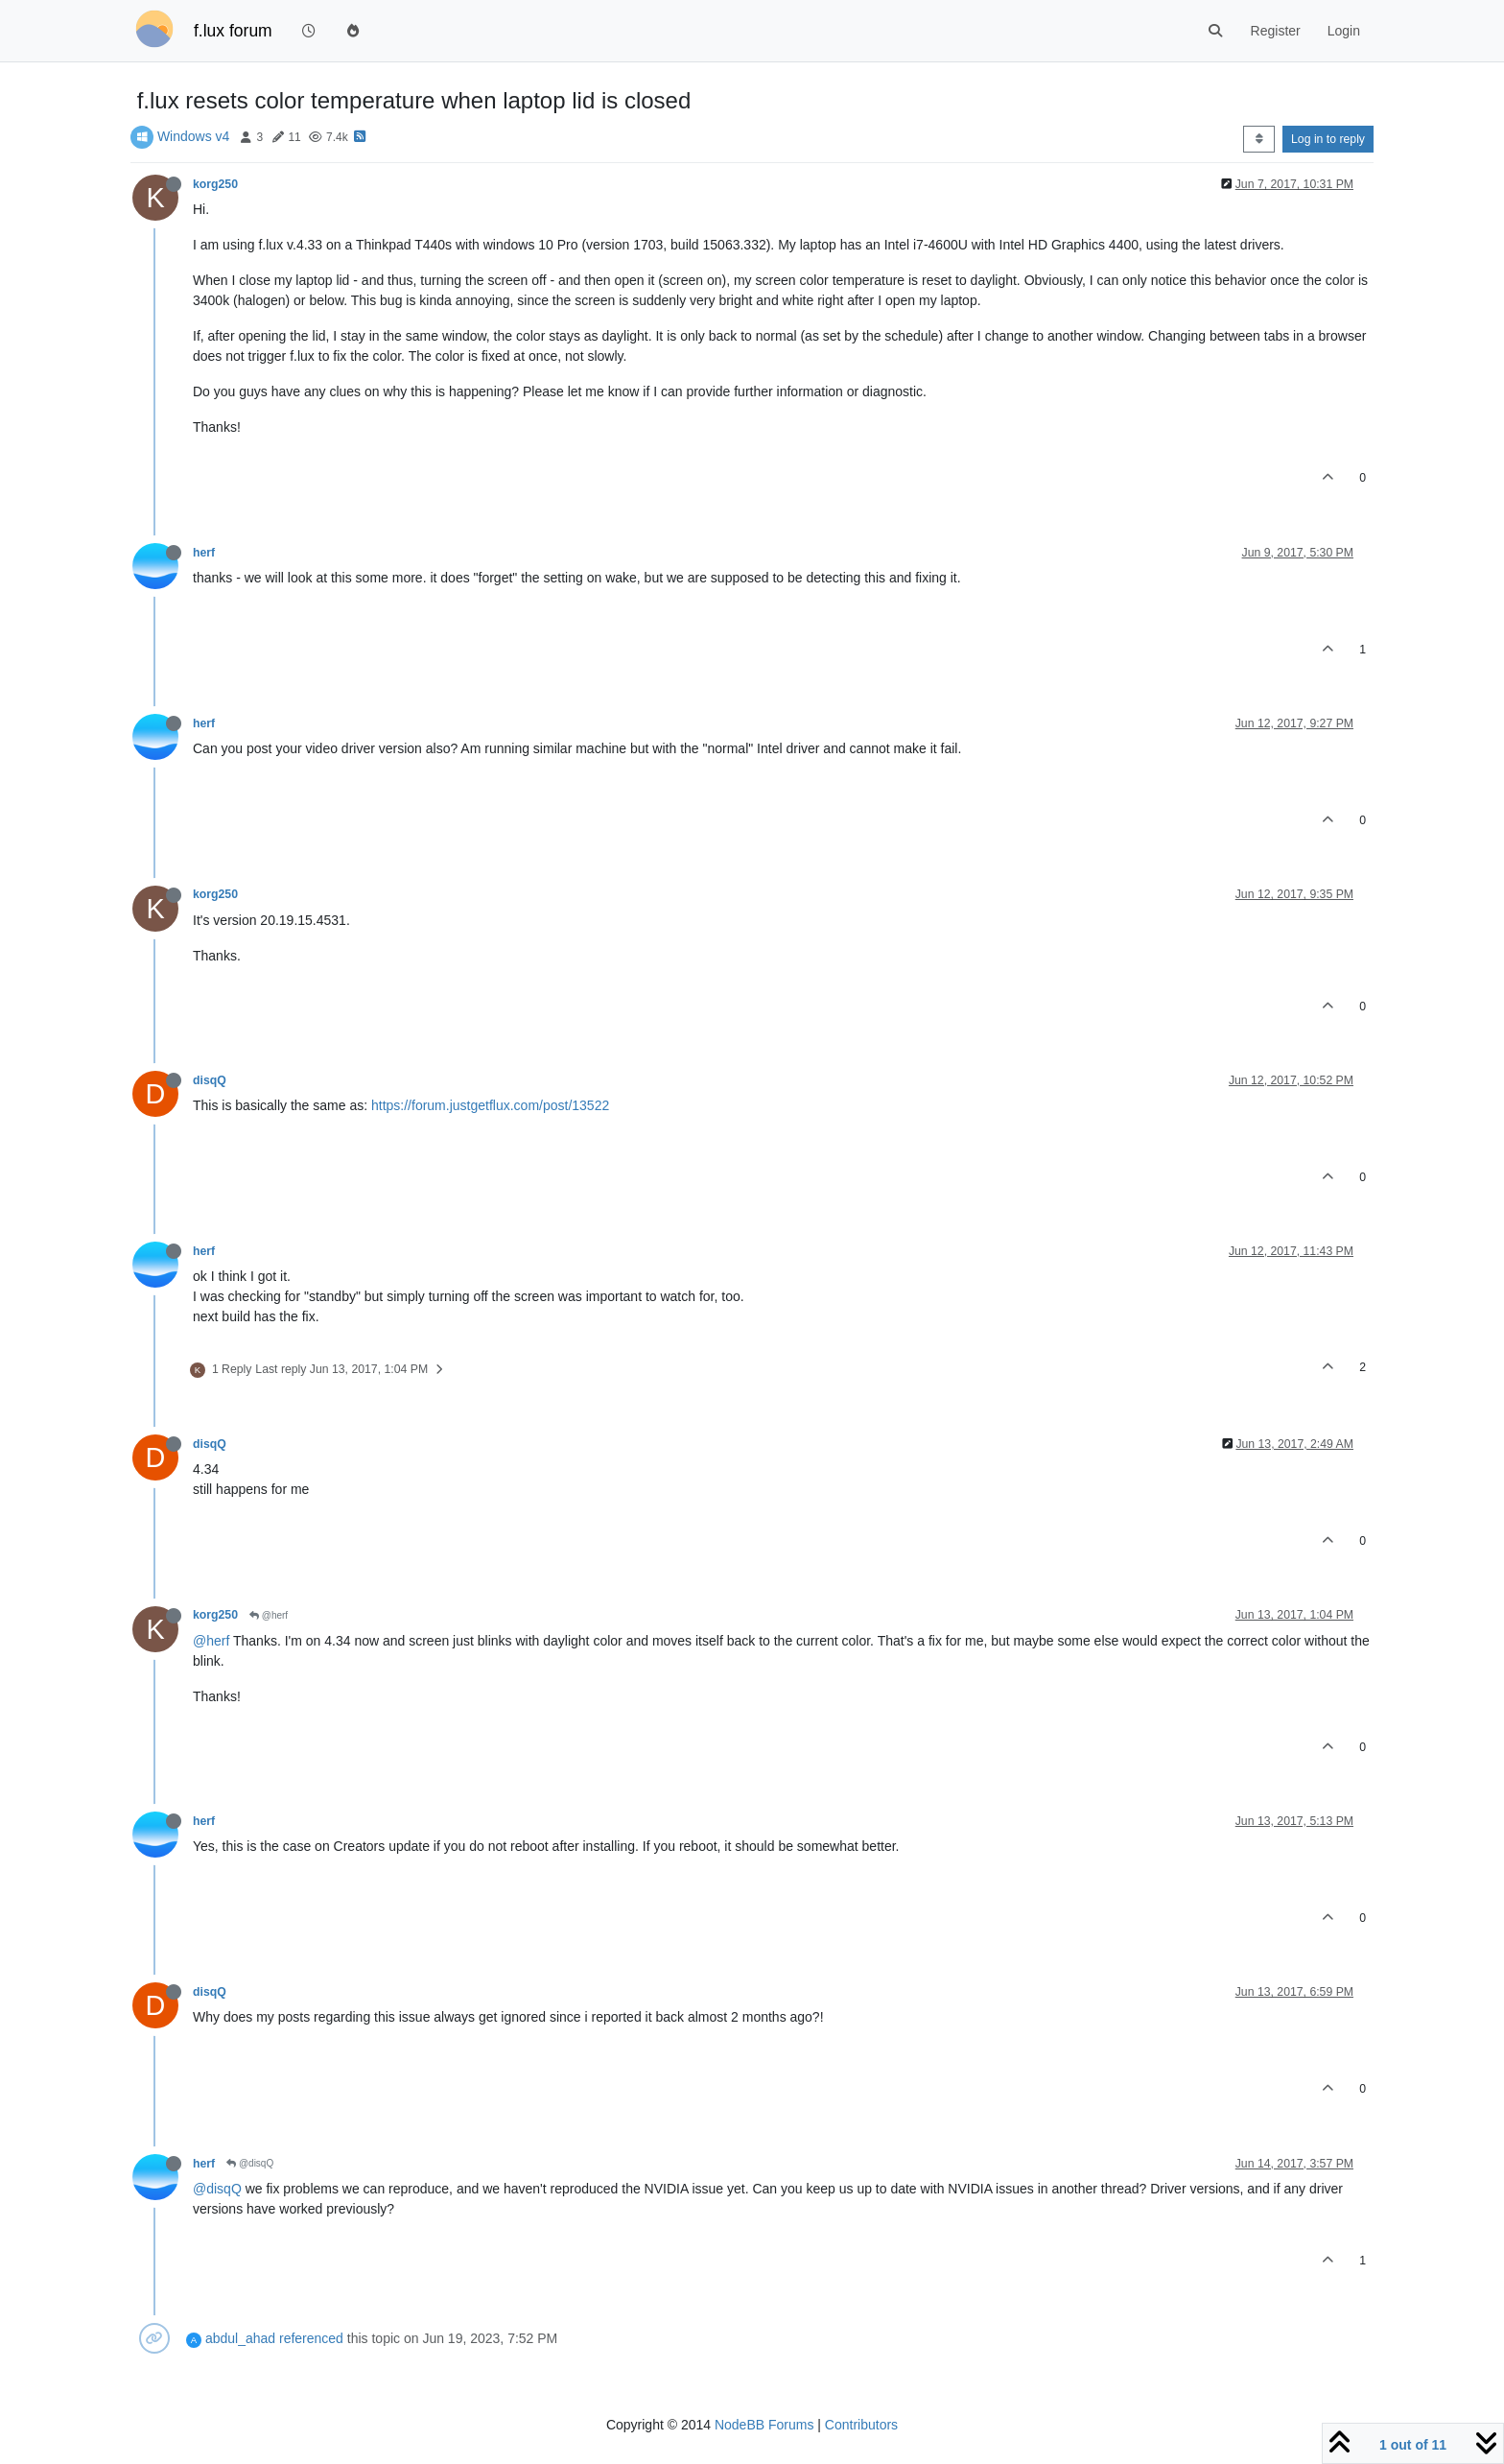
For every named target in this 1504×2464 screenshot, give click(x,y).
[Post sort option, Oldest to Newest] (1259, 139)
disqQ (209, 1080)
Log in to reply (1328, 139)
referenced (311, 2338)
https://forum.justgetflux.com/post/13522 (490, 1105)
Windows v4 (193, 136)
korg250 (215, 184)
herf (204, 552)
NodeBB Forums (764, 2424)
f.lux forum (233, 30)
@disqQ (249, 2163)
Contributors (861, 2424)
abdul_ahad (240, 2338)
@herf (268, 1615)
